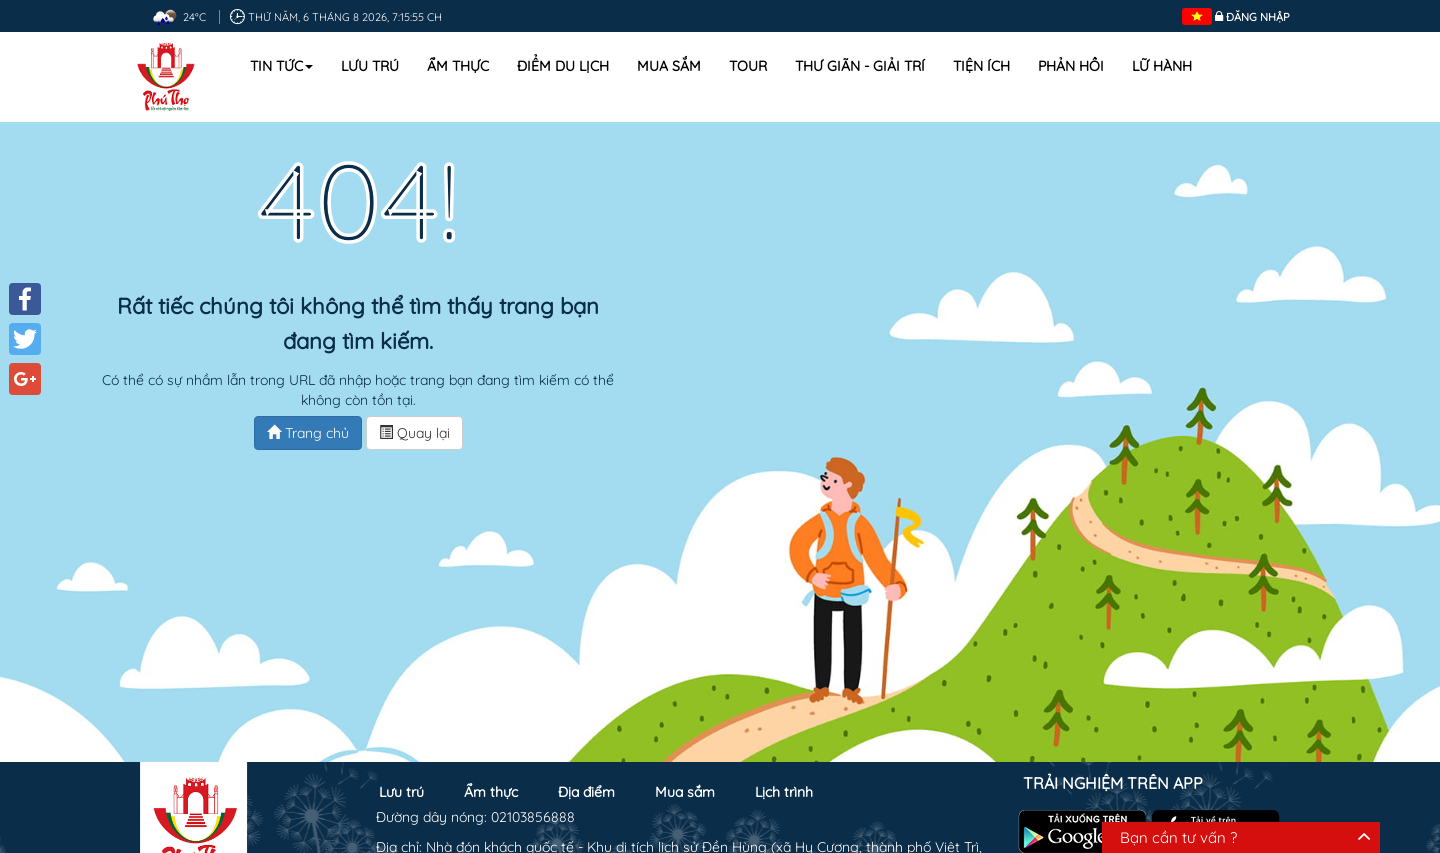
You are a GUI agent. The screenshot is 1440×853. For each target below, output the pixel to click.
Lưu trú (370, 66)
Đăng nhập (1258, 17)
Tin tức (281, 66)
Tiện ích (981, 66)
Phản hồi (1071, 66)
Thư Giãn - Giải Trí (860, 66)
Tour (748, 66)
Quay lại (414, 433)
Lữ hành (1162, 66)
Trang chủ (308, 433)
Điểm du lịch (563, 66)
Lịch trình (784, 792)
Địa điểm (586, 792)
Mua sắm (669, 66)
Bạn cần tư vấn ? (1178, 837)
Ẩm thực (458, 66)
